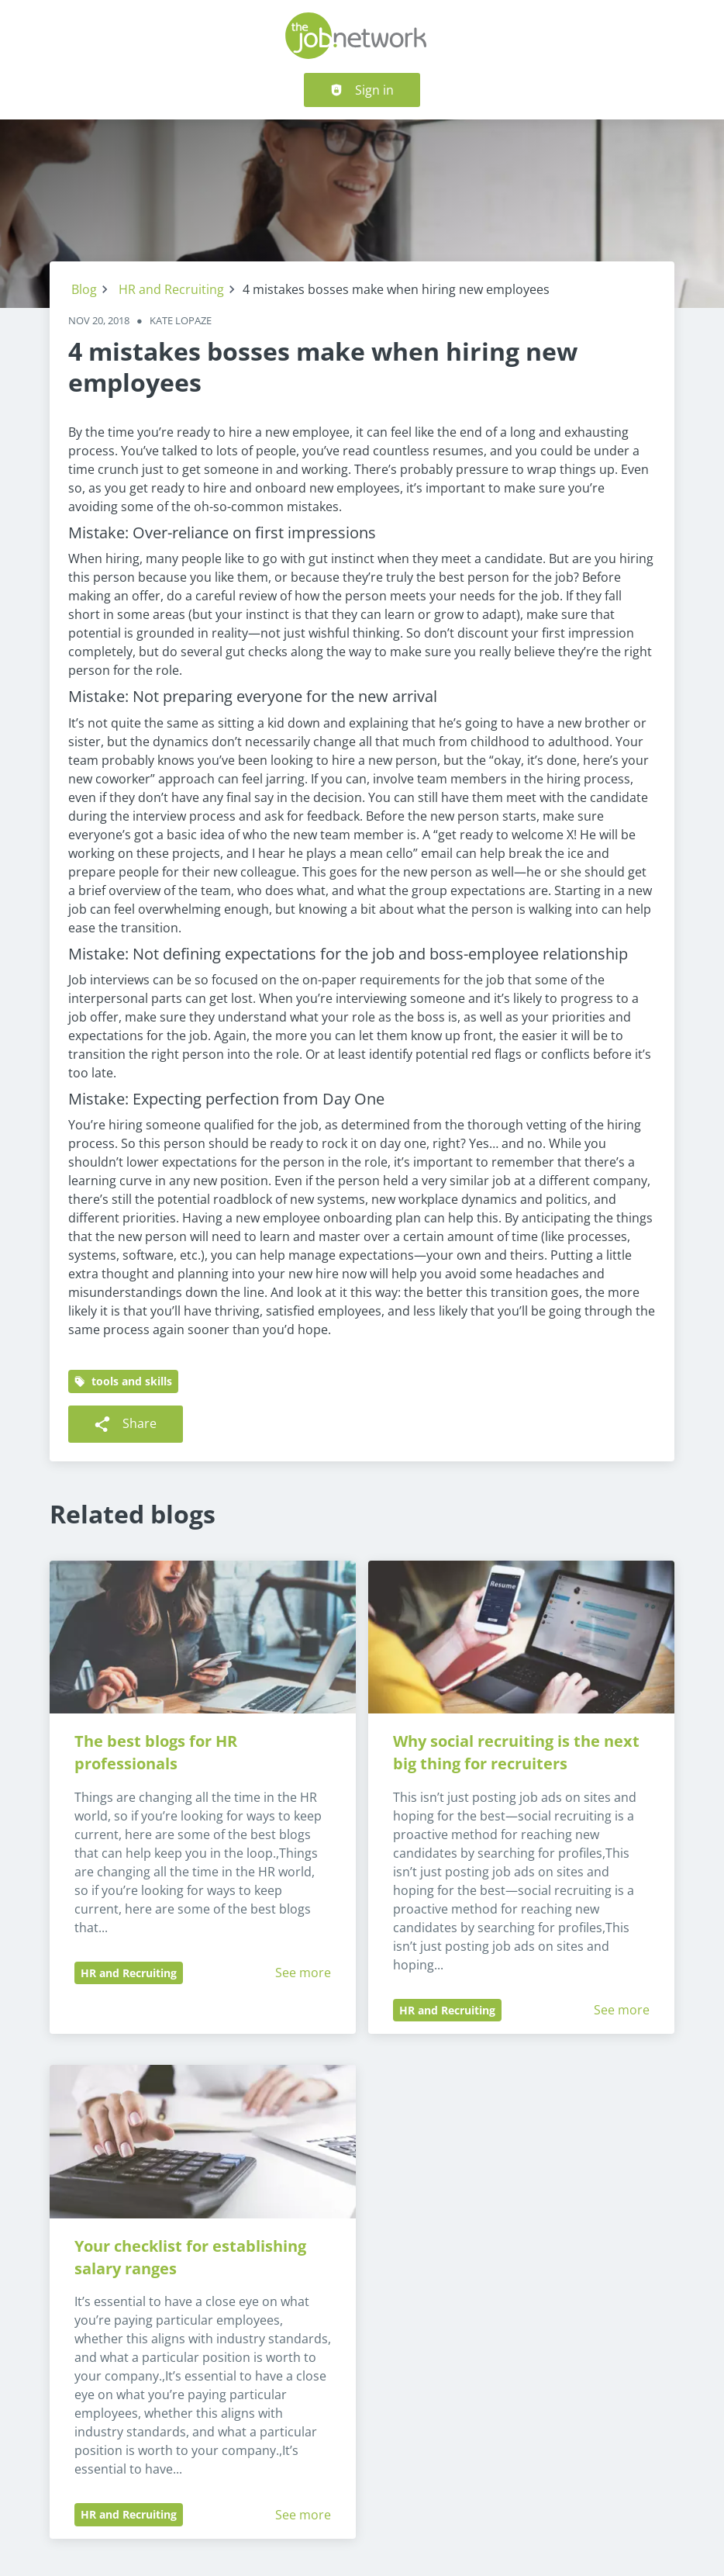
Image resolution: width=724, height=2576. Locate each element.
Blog (84, 289)
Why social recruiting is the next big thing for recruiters (518, 1752)
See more (303, 1972)
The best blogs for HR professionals (157, 1752)
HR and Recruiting (171, 289)
